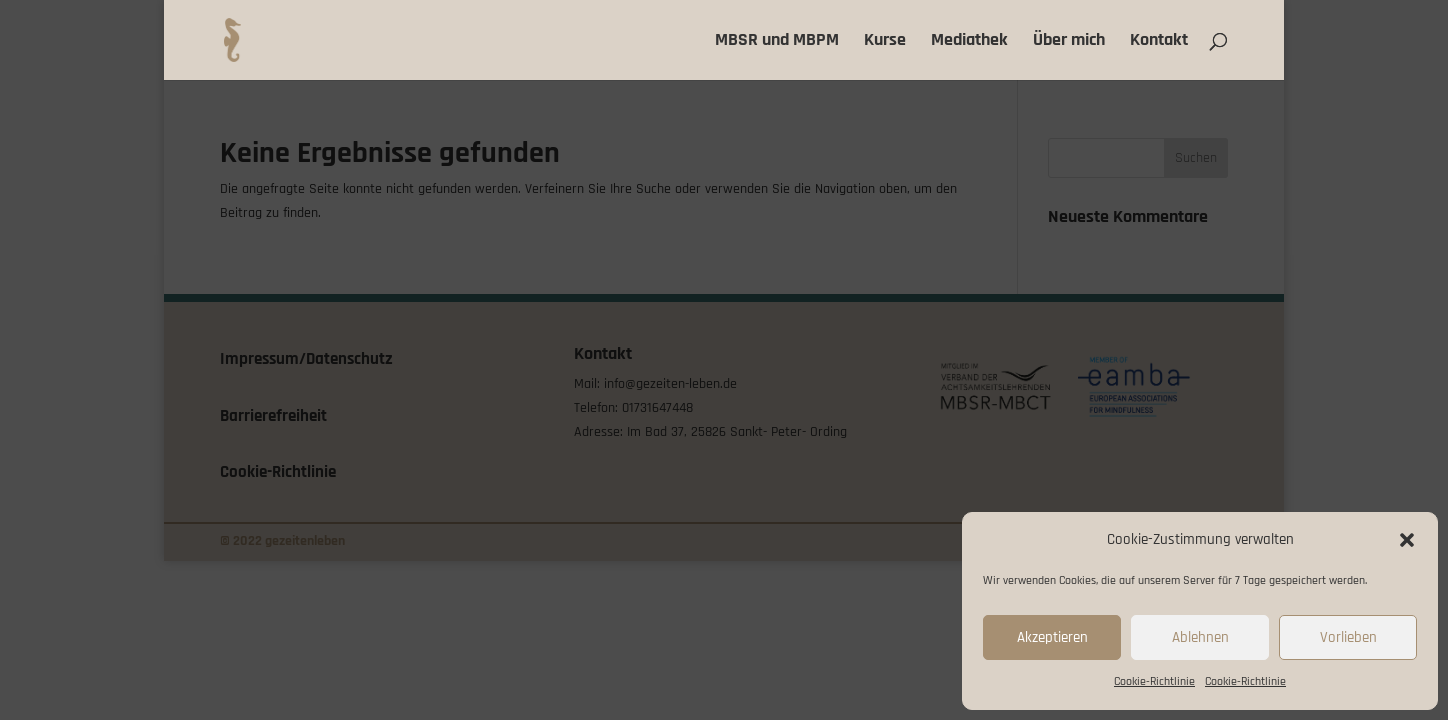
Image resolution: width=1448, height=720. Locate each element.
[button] (1407, 540)
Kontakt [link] (1159, 42)
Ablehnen (1200, 637)
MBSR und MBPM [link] (777, 42)
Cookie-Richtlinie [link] (1154, 681)
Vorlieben (1348, 637)
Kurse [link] (885, 42)
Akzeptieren (1052, 637)
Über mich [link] (1069, 42)
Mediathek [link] (969, 42)
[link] (236, 40)
